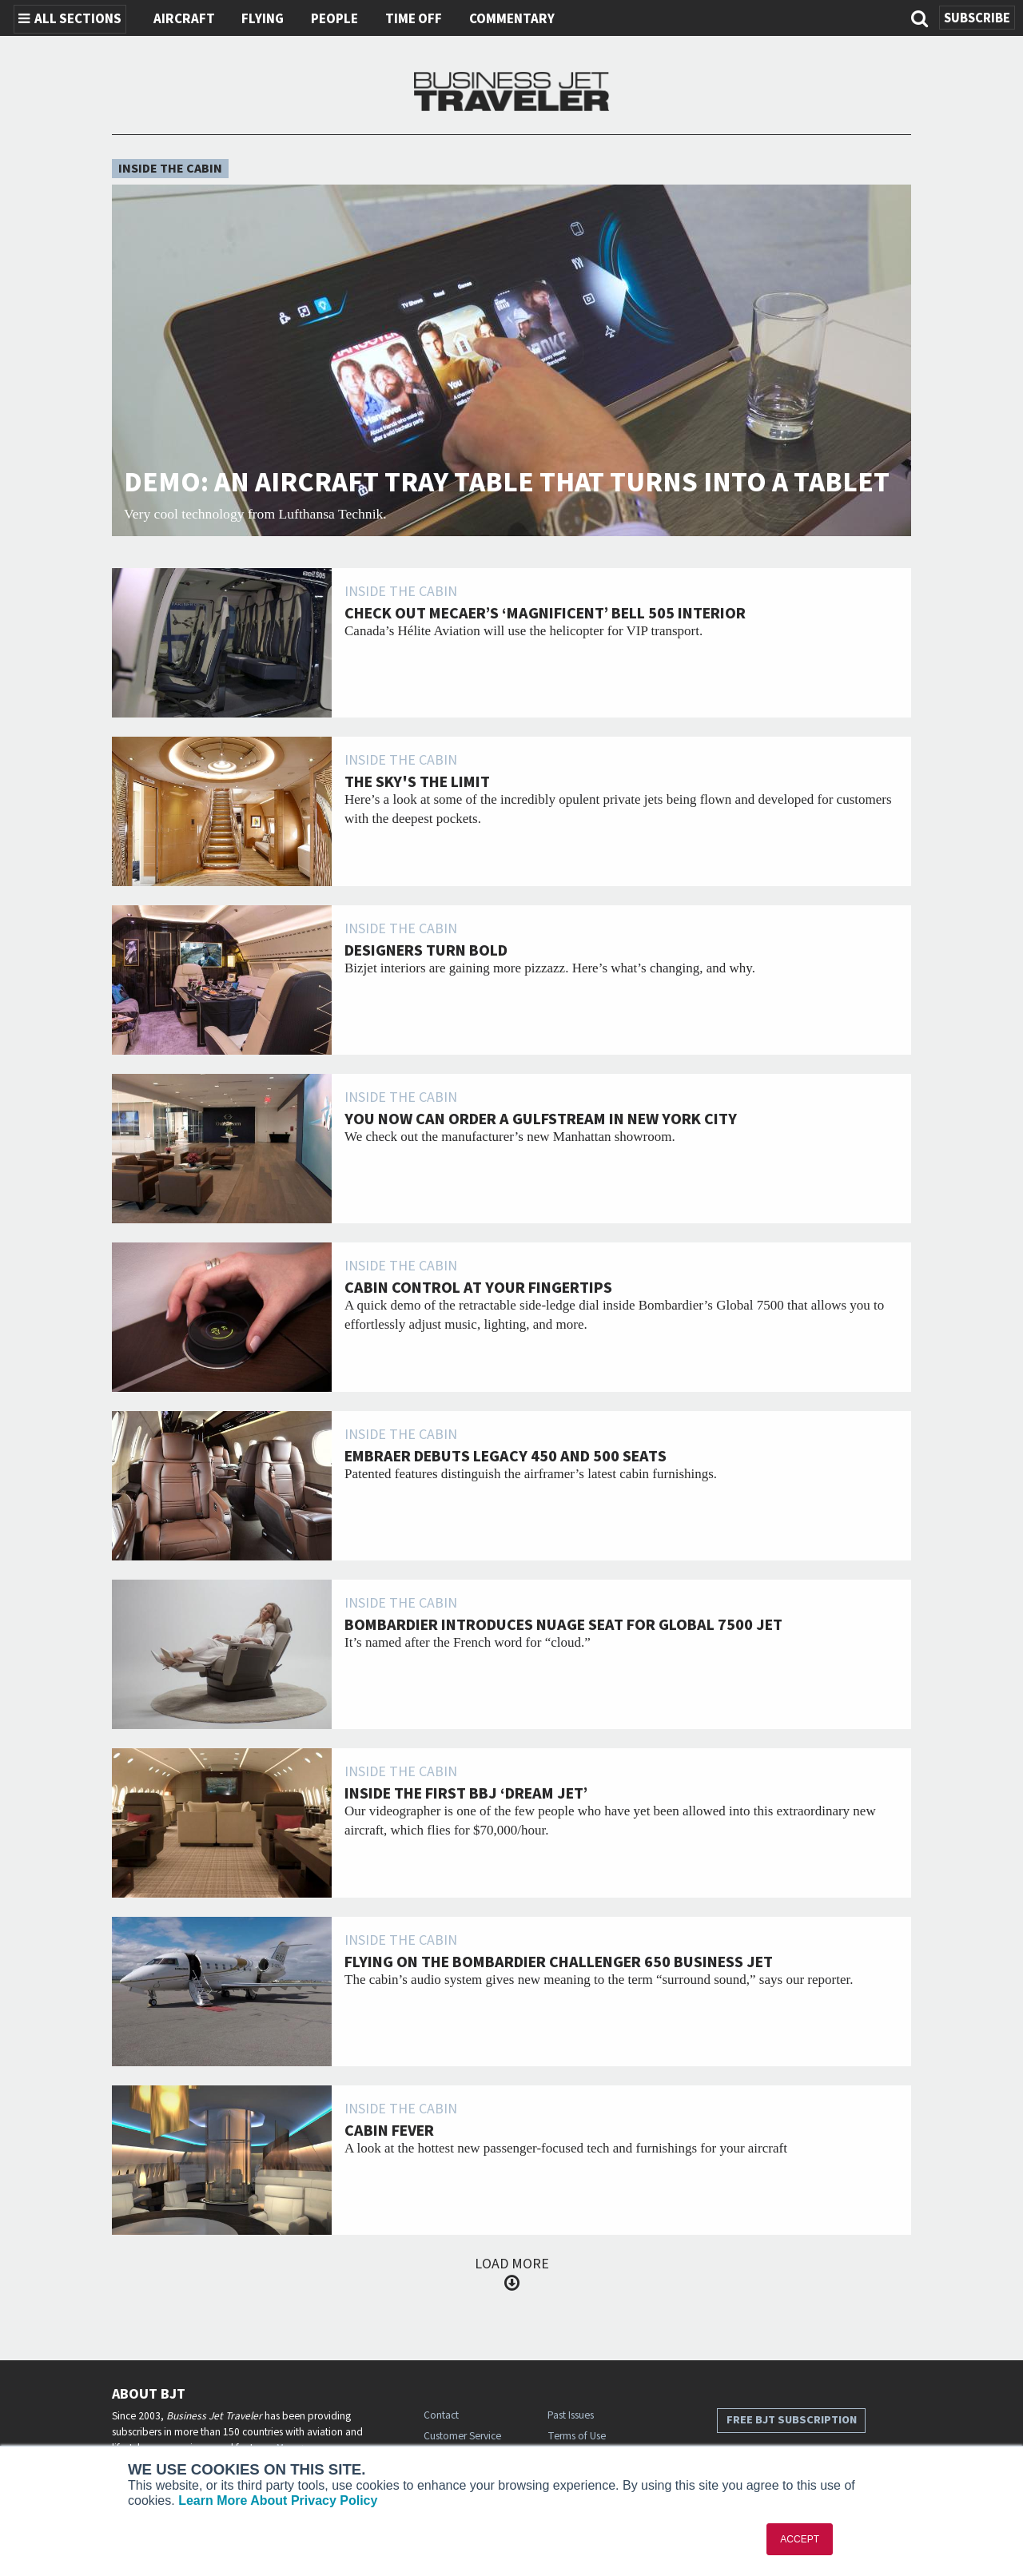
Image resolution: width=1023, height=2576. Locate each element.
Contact (441, 2415)
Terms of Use (576, 2435)
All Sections (69, 19)
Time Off (413, 19)
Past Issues (570, 2415)
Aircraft (184, 19)
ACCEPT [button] (799, 2539)
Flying (262, 19)
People (334, 19)
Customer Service (462, 2435)
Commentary (512, 19)
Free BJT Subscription (791, 2419)
